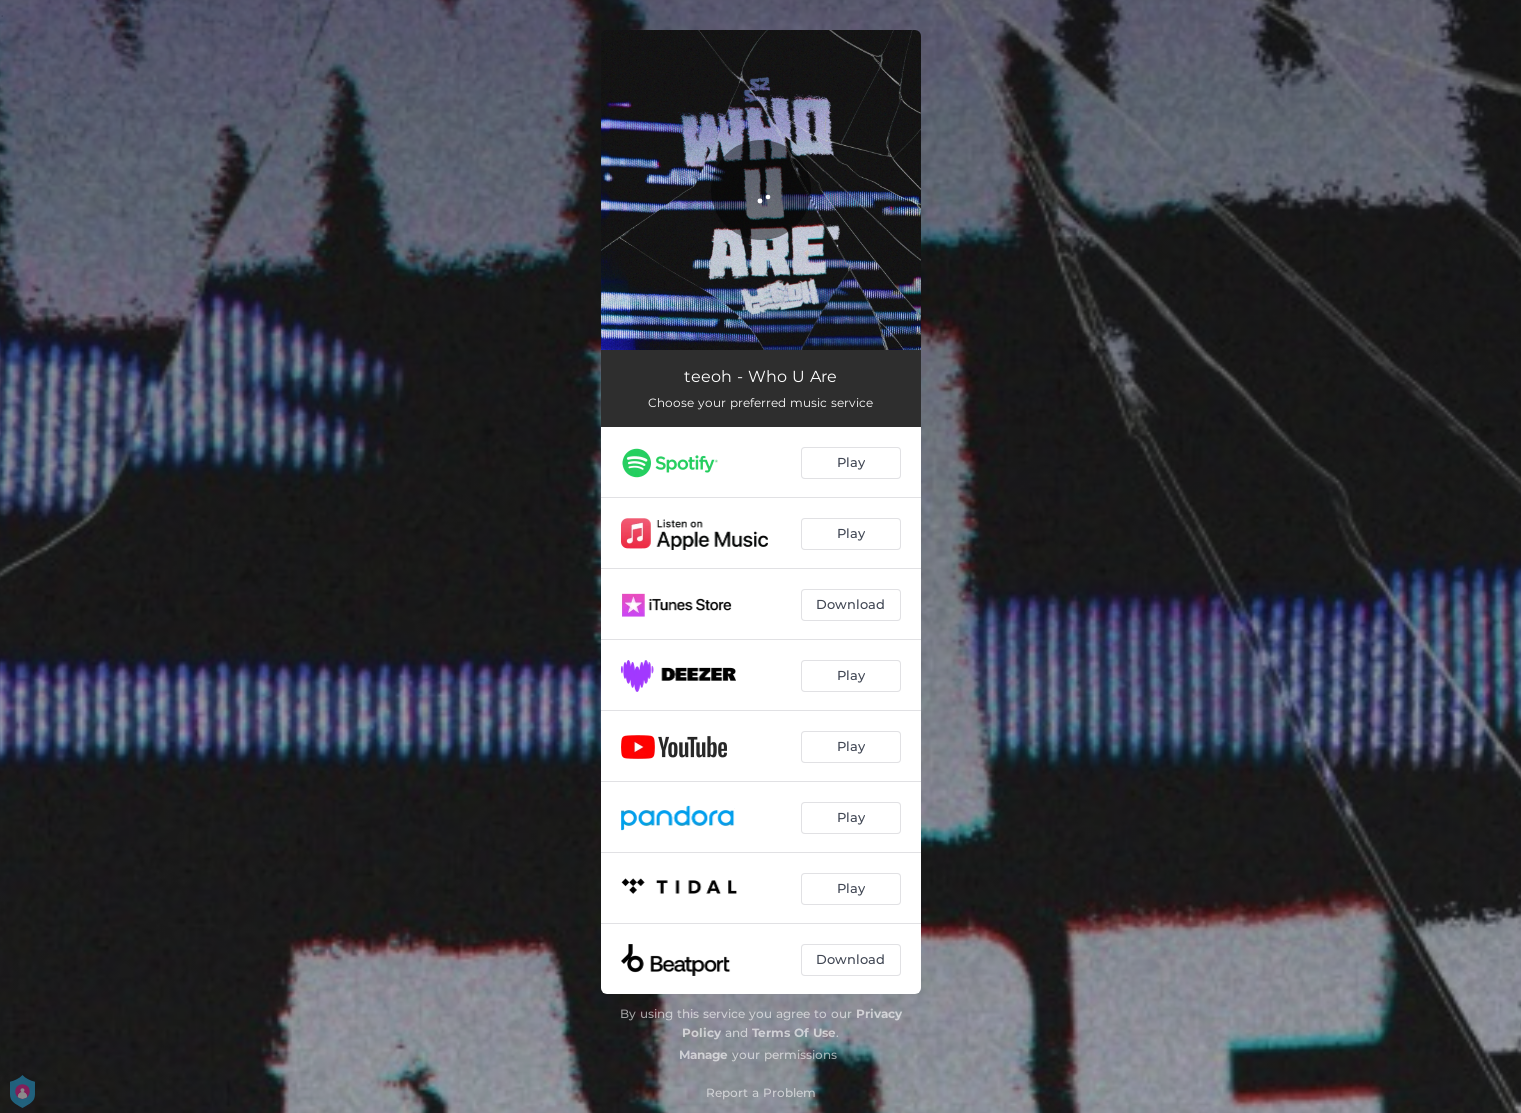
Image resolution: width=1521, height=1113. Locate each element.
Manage (703, 1054)
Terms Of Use (794, 1032)
